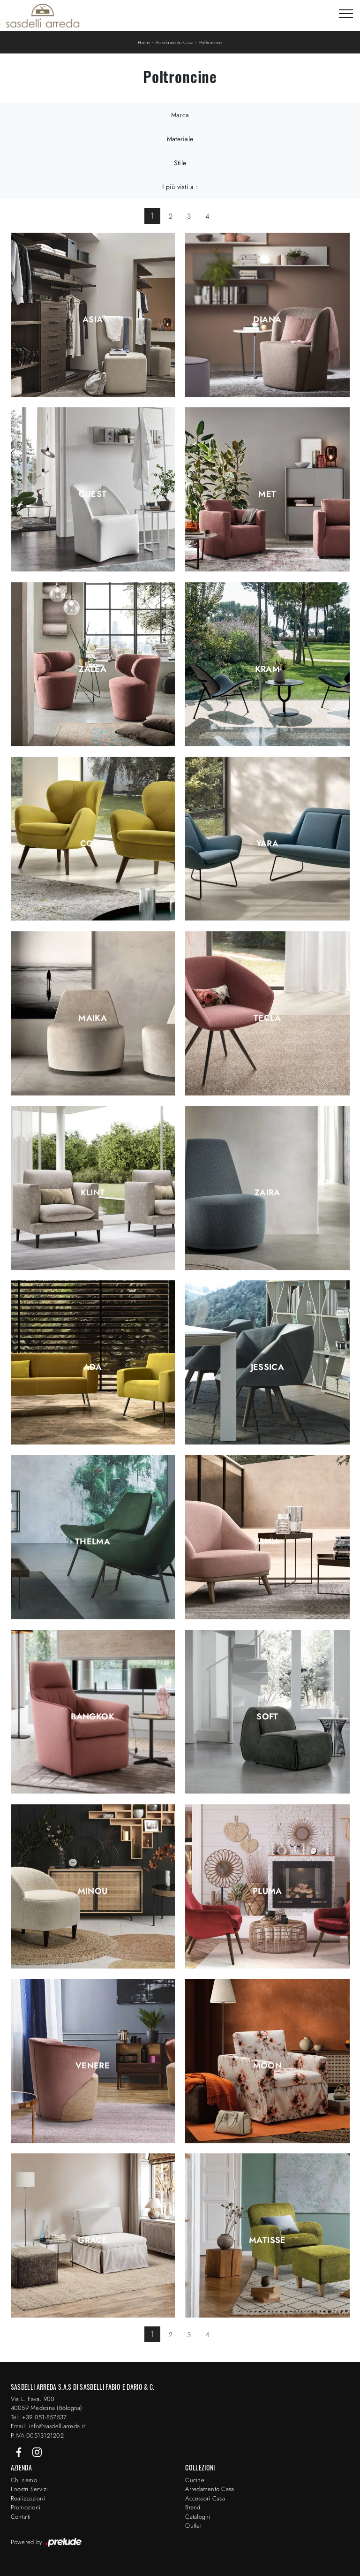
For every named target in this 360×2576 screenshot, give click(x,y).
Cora (92, 843)
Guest (93, 494)
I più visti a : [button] (180, 186)
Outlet (193, 2525)
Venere (92, 2065)
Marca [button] (180, 115)
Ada (92, 1367)
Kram (267, 669)
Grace (92, 2240)
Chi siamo (24, 2480)
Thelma (92, 1541)
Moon (267, 2065)
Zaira (267, 1192)
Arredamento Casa (175, 42)
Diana (267, 319)
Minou (93, 1891)
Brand (192, 2507)
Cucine (194, 2480)
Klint (93, 1192)
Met (267, 494)
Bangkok (92, 1716)
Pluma (267, 1891)
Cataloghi (197, 2516)
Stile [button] (180, 162)
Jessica (268, 1367)
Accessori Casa (205, 2498)
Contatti (21, 2516)
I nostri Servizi (29, 2489)
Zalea (92, 669)
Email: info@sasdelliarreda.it (48, 2426)
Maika (92, 1018)
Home (144, 42)
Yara (267, 843)
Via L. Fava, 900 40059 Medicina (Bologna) (46, 2403)
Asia (92, 319)
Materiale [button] (180, 139)
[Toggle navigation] (346, 14)
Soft (267, 1716)
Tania (267, 1541)
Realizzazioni (28, 2498)
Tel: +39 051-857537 (39, 2417)
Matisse (267, 2240)
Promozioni (26, 2507)
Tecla (267, 1018)
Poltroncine (210, 42)
